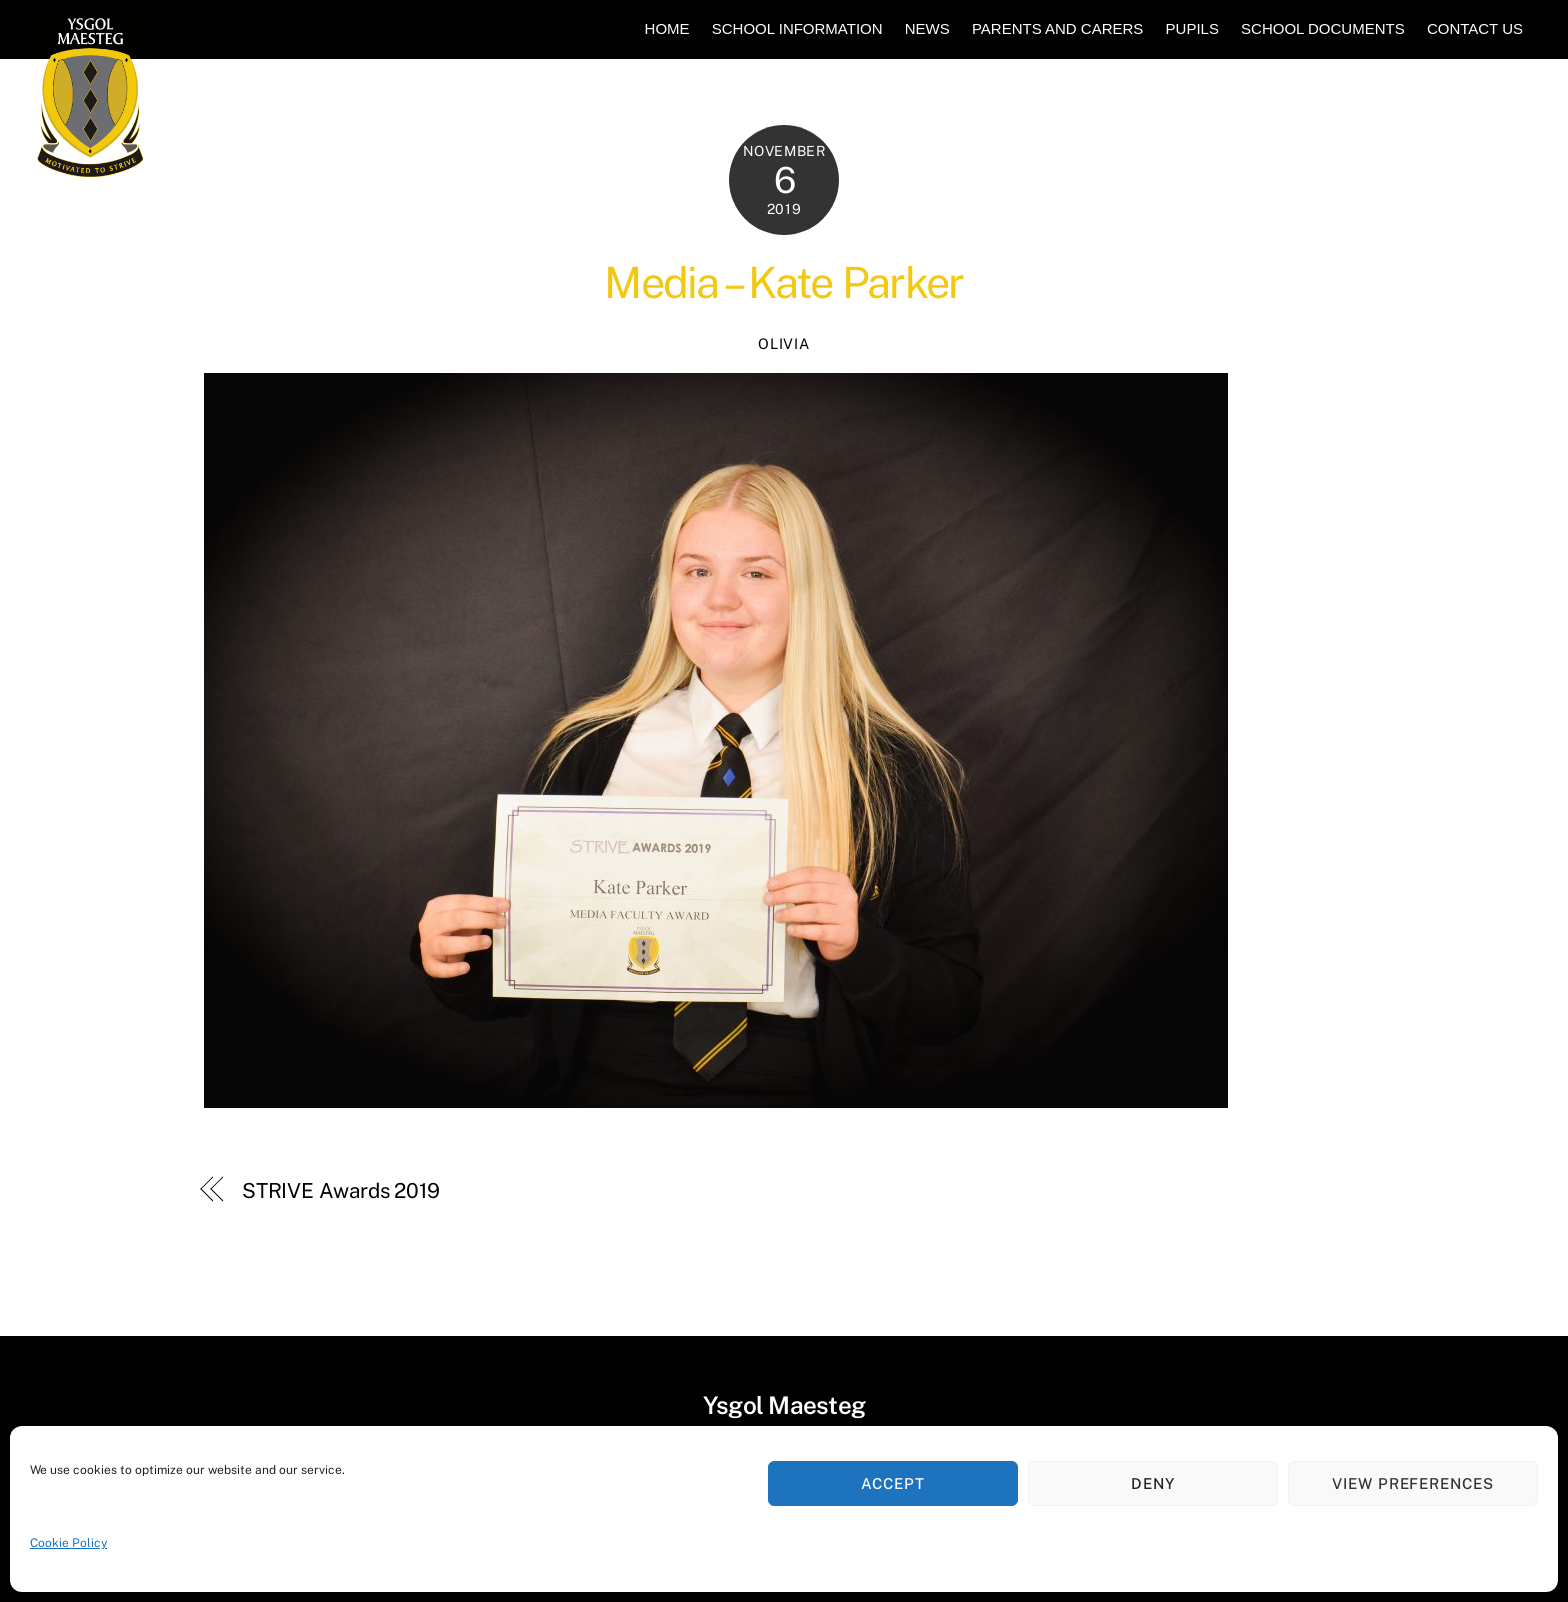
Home (667, 28)
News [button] (927, 28)
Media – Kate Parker (783, 282)
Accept (893, 1483)
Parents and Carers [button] (1057, 28)
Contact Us (1475, 28)
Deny (1153, 1483)
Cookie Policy (68, 1543)
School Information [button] (797, 28)
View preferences (1413, 1483)
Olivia (783, 343)
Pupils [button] (1192, 28)
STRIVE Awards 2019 (341, 1190)
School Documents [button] (1323, 28)
